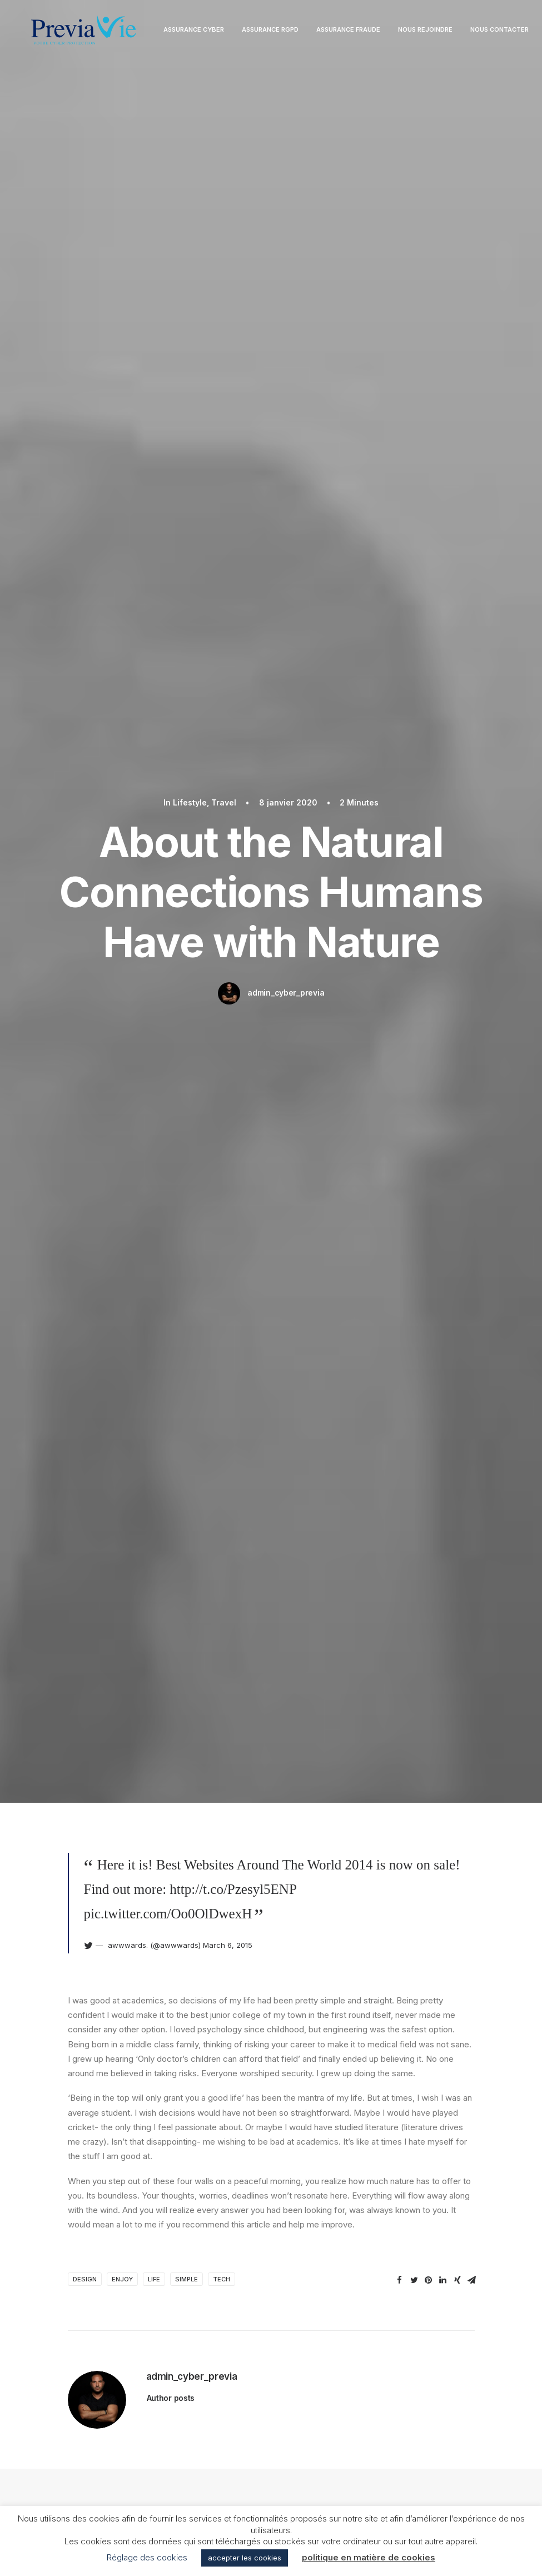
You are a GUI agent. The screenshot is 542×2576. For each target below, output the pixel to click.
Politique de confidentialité (271, 2454)
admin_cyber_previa (285, 235)
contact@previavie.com (447, 2454)
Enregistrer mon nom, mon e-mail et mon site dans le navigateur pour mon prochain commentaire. (256, 2138)
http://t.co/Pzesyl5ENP (233, 373)
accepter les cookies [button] (244, 2557)
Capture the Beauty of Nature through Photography (263, 1185)
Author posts (171, 882)
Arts (138, 1051)
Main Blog (271, 2255)
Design (85, 763)
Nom (81, 2080)
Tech (221, 763)
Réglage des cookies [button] (147, 2557)
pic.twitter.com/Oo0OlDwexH (168, 397)
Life (154, 763)
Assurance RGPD (290, 34)
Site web (367, 2080)
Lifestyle (96, 1051)
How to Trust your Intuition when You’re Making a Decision (84, 1185)
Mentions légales (271, 2430)
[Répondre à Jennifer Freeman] (460, 1617)
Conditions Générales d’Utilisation (271, 2479)
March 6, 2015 (227, 429)
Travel (486, 1051)
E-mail (224, 2080)
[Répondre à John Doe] (460, 1445)
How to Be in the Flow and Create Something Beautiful (446, 1185)
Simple (186, 763)
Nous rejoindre (445, 34)
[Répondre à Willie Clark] (460, 1773)
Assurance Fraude (368, 34)
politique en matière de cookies (368, 2557)
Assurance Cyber (213, 34)
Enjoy (122, 763)
